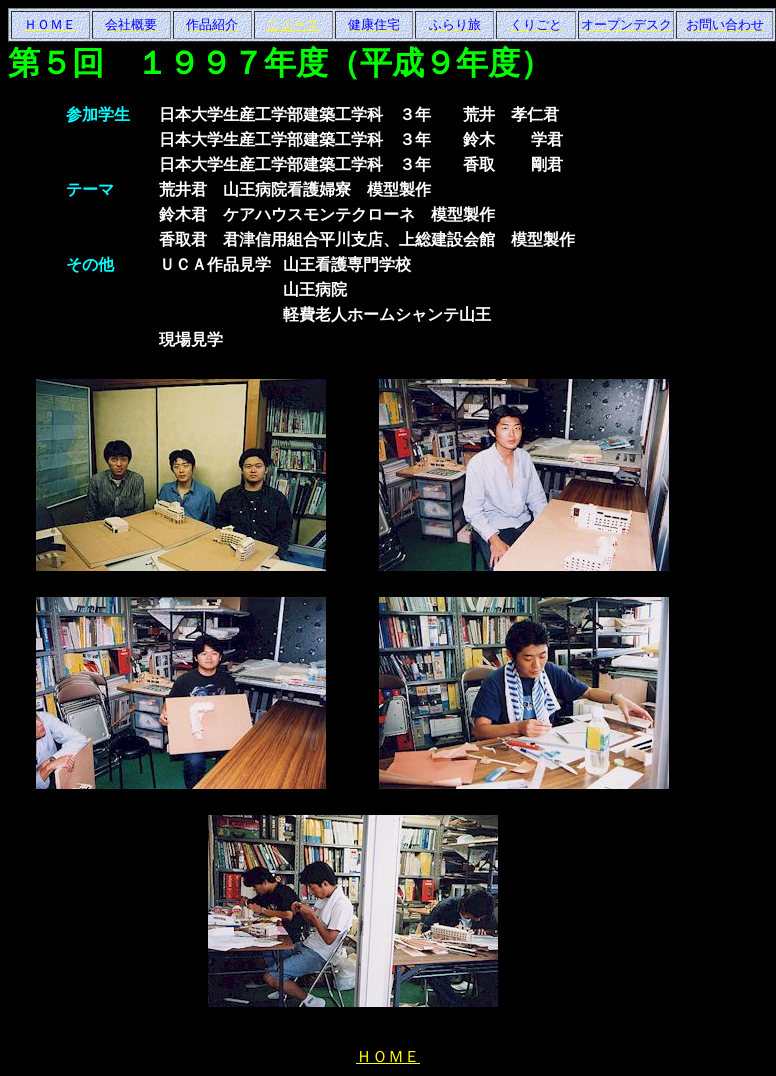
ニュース (293, 24)
